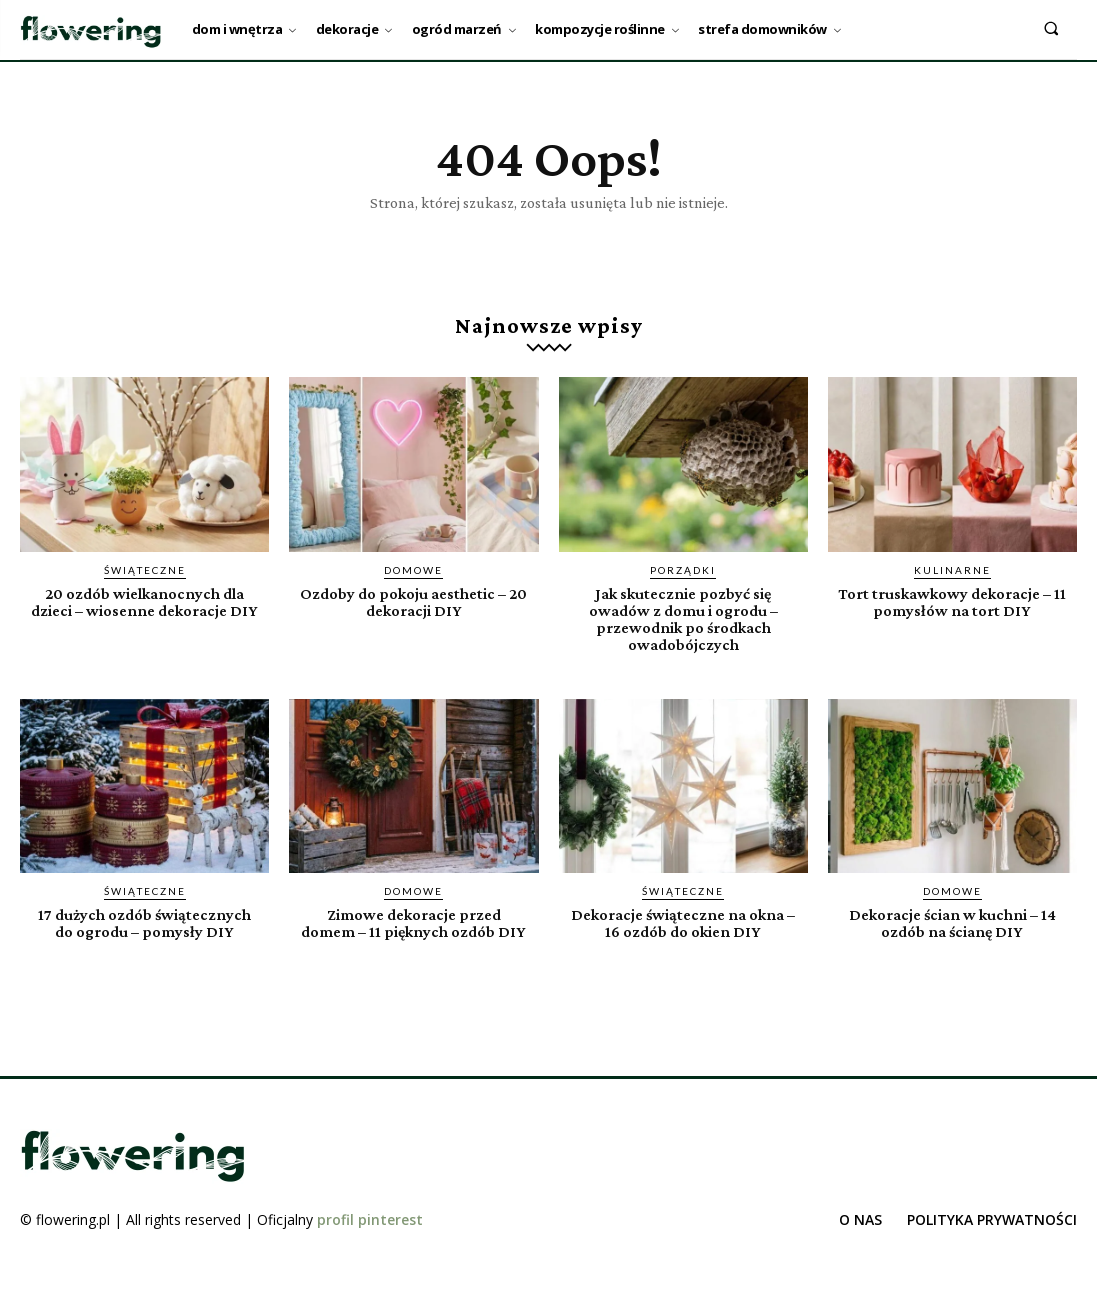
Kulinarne (952, 570)
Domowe (413, 570)
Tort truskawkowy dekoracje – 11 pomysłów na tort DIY (952, 602)
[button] (1051, 27)
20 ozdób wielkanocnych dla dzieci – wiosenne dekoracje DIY (144, 610)
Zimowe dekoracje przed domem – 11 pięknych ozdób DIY (413, 931)
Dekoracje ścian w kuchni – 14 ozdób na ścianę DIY (952, 923)
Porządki (683, 570)
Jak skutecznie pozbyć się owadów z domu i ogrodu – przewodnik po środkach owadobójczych (683, 619)
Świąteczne (145, 570)
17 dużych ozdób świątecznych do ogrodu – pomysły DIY (144, 923)
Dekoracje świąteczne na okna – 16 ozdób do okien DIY (683, 923)
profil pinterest (370, 1236)
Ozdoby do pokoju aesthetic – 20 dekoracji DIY (413, 602)
